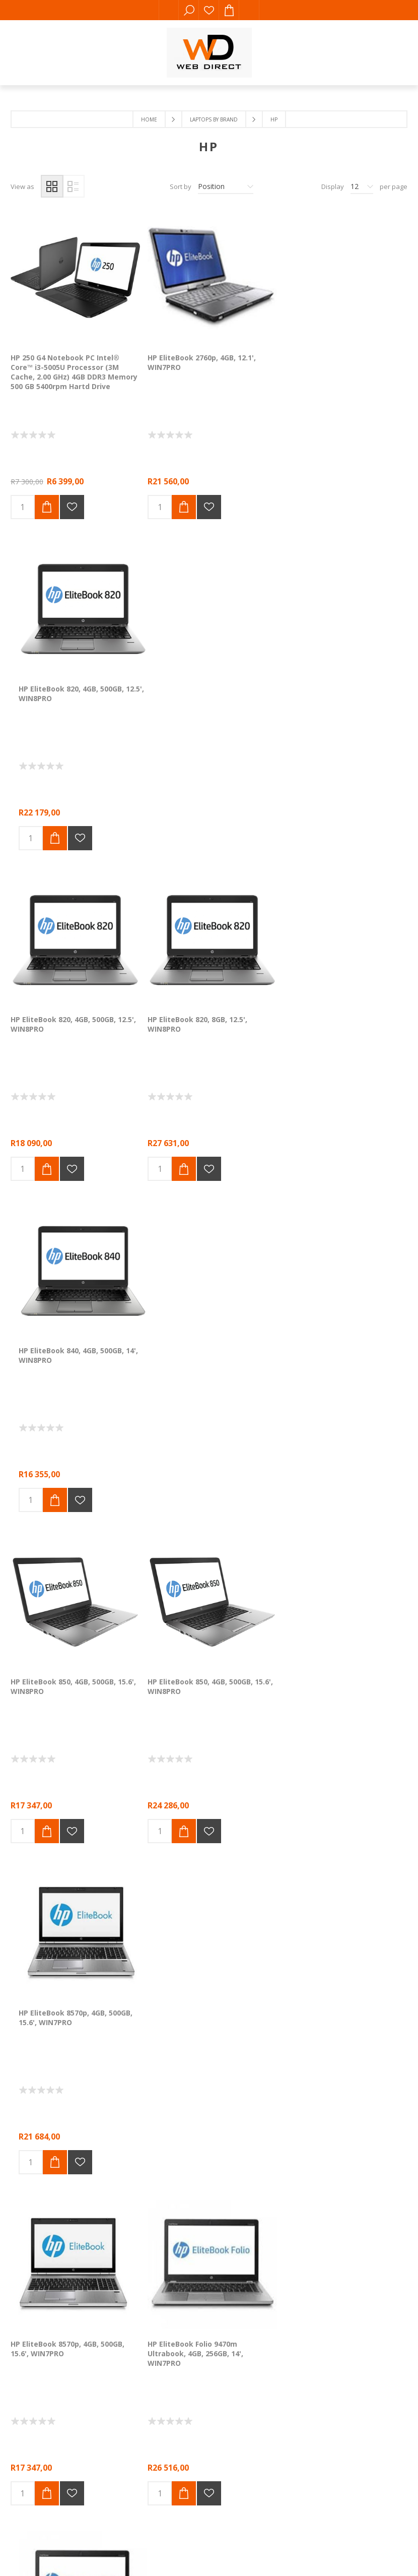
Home (149, 119)
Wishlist (209, 10)
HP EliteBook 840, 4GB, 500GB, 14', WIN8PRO (340, 689)
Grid (52, 186)
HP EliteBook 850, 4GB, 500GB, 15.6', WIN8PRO (73, 1017)
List (73, 186)
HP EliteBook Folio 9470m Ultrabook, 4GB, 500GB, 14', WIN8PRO (328, 1351)
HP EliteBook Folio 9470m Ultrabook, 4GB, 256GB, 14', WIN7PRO (193, 1351)
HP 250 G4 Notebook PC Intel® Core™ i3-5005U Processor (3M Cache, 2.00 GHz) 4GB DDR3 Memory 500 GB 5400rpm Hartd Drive (74, 369)
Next (243, 1569)
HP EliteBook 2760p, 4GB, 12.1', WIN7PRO (200, 359)
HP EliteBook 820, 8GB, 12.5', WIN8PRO (195, 689)
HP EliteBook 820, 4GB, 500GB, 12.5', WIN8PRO (343, 359)
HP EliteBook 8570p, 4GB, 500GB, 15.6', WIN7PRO (337, 1017)
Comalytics (155, 1833)
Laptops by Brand (214, 119)
